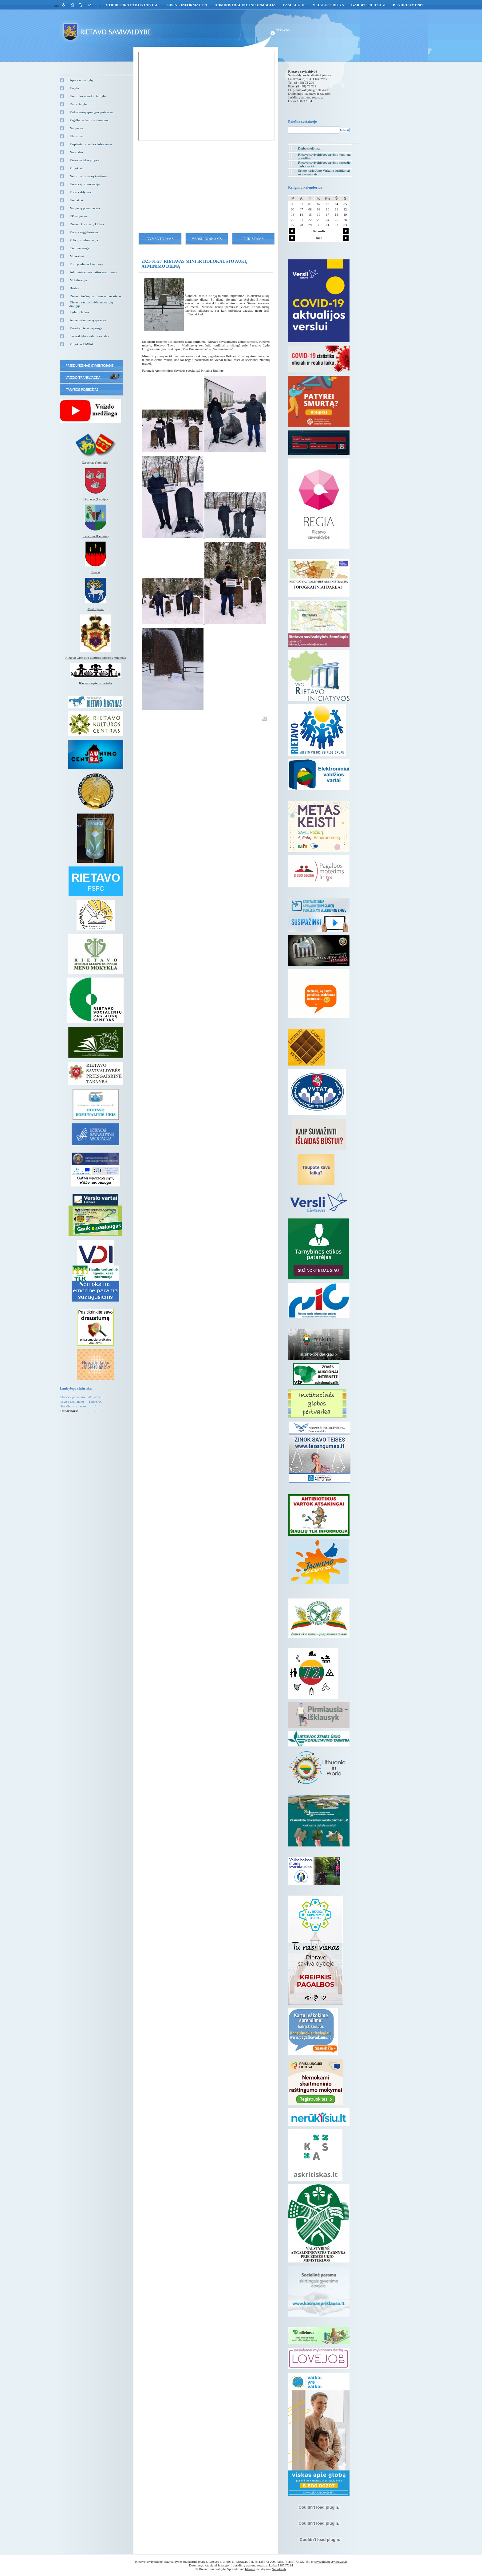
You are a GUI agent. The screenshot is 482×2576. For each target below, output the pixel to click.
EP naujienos (78, 216)
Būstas (74, 288)
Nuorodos (76, 152)
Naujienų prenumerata (85, 208)
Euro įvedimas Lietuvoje (86, 264)
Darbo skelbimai (309, 148)
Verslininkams (207, 239)
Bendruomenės (409, 5)
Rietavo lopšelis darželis (95, 683)
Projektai (76, 168)
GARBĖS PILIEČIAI (368, 5)
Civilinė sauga (79, 248)
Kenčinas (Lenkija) (96, 536)
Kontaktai (76, 200)
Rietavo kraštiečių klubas (87, 224)
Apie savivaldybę (81, 80)
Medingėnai (96, 609)
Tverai (95, 572)
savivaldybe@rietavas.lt (312, 90)
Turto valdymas (80, 192)
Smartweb (279, 2569)
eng (56, 5)
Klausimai (77, 136)
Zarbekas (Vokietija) (95, 462)
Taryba (74, 88)
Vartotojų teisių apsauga (86, 328)
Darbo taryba (79, 104)
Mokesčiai (77, 256)
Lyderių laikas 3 (81, 312)
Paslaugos (294, 5)
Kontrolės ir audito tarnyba (88, 96)
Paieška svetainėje (302, 121)
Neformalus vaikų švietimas (89, 176)
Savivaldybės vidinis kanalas (89, 336)
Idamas (250, 2569)
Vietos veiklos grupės (84, 160)
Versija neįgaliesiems (84, 232)
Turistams (253, 239)
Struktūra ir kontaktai (131, 5)
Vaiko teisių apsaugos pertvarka (91, 112)
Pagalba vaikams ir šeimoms (89, 120)
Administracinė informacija (245, 5)
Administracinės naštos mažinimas (93, 272)
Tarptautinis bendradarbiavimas (91, 144)
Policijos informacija (84, 240)
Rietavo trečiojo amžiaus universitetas (96, 296)
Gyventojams (159, 239)
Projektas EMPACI (83, 344)
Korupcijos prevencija (85, 184)
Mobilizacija (78, 280)
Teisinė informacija (186, 5)
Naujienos (77, 128)
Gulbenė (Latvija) (96, 499)
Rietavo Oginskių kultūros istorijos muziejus (95, 657)
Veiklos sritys (328, 5)
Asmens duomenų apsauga (88, 320)
